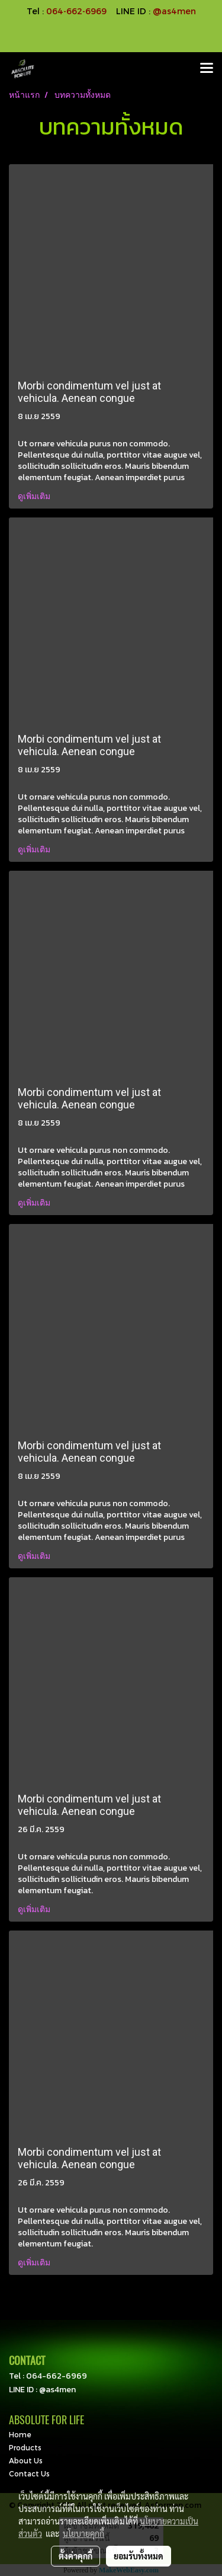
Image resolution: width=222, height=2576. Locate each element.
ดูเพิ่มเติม (35, 496)
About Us (26, 2460)
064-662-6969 (56, 2376)
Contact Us (29, 2473)
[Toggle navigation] (207, 69)
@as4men (174, 11)
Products (25, 2447)
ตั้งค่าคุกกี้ (75, 2556)
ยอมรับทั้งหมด (138, 2556)
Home (20, 2434)
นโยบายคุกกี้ (83, 2533)
